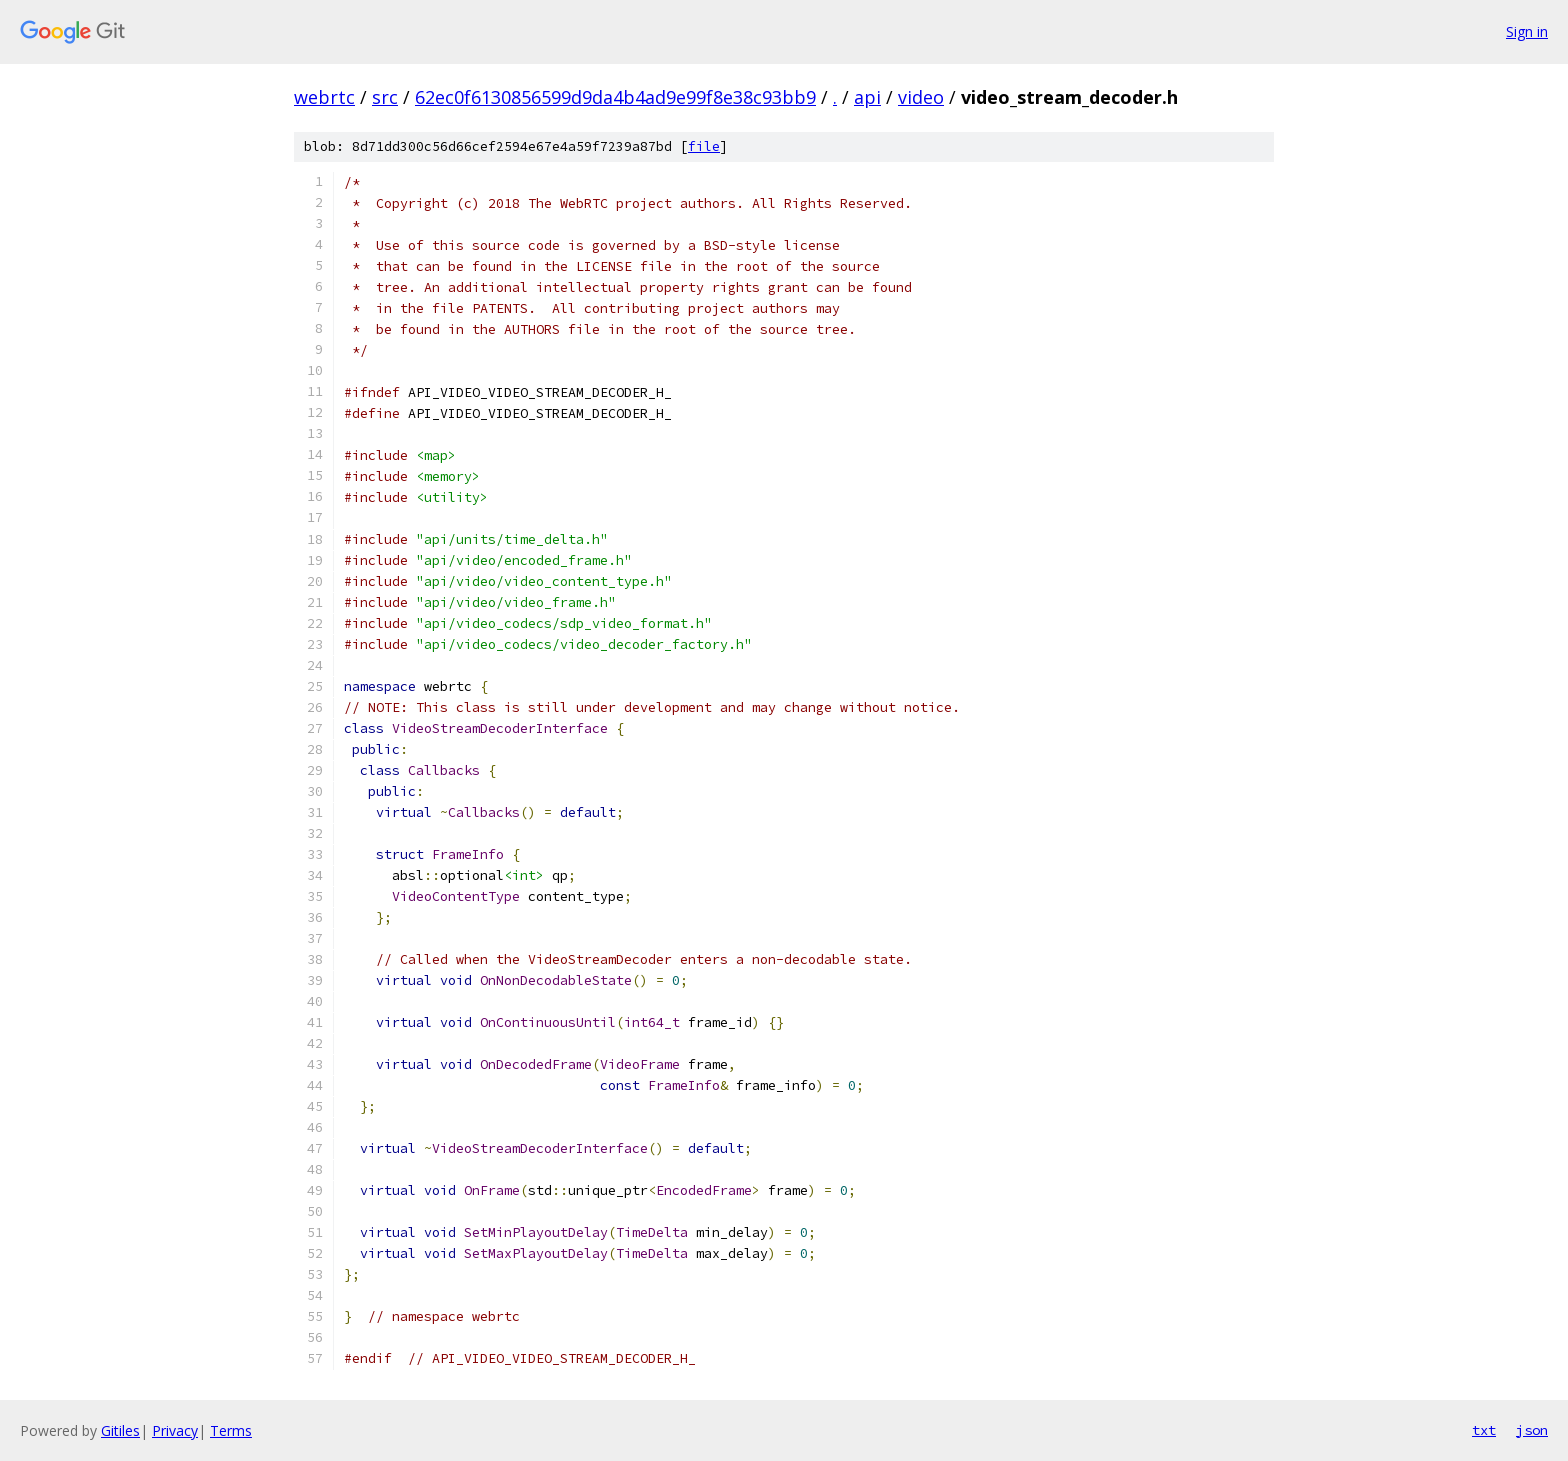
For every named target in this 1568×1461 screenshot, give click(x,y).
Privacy (175, 1430)
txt (1484, 1430)
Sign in (1527, 31)
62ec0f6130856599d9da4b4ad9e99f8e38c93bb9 (615, 97)
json (1532, 1430)
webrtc (324, 97)
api (867, 97)
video (921, 97)
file (704, 146)
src (385, 97)
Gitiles (120, 1430)
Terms (231, 1430)
